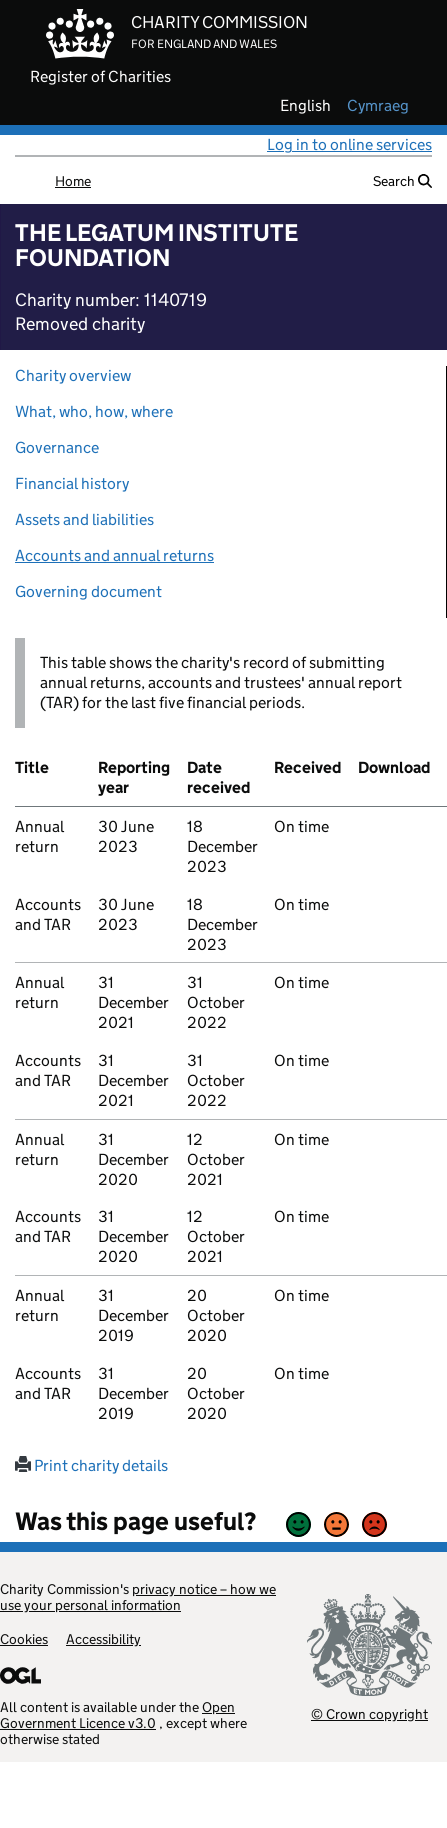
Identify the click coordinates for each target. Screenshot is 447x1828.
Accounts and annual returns (114, 555)
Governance (57, 447)
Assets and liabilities (84, 519)
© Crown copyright (369, 1713)
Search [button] (402, 181)
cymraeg (378, 106)
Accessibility (103, 1639)
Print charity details (91, 1465)
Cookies (24, 1639)
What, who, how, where (94, 411)
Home (73, 181)
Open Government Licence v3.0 (117, 1715)
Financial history (72, 483)
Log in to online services (349, 144)
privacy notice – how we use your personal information (138, 1597)
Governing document (88, 591)
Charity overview (73, 375)
